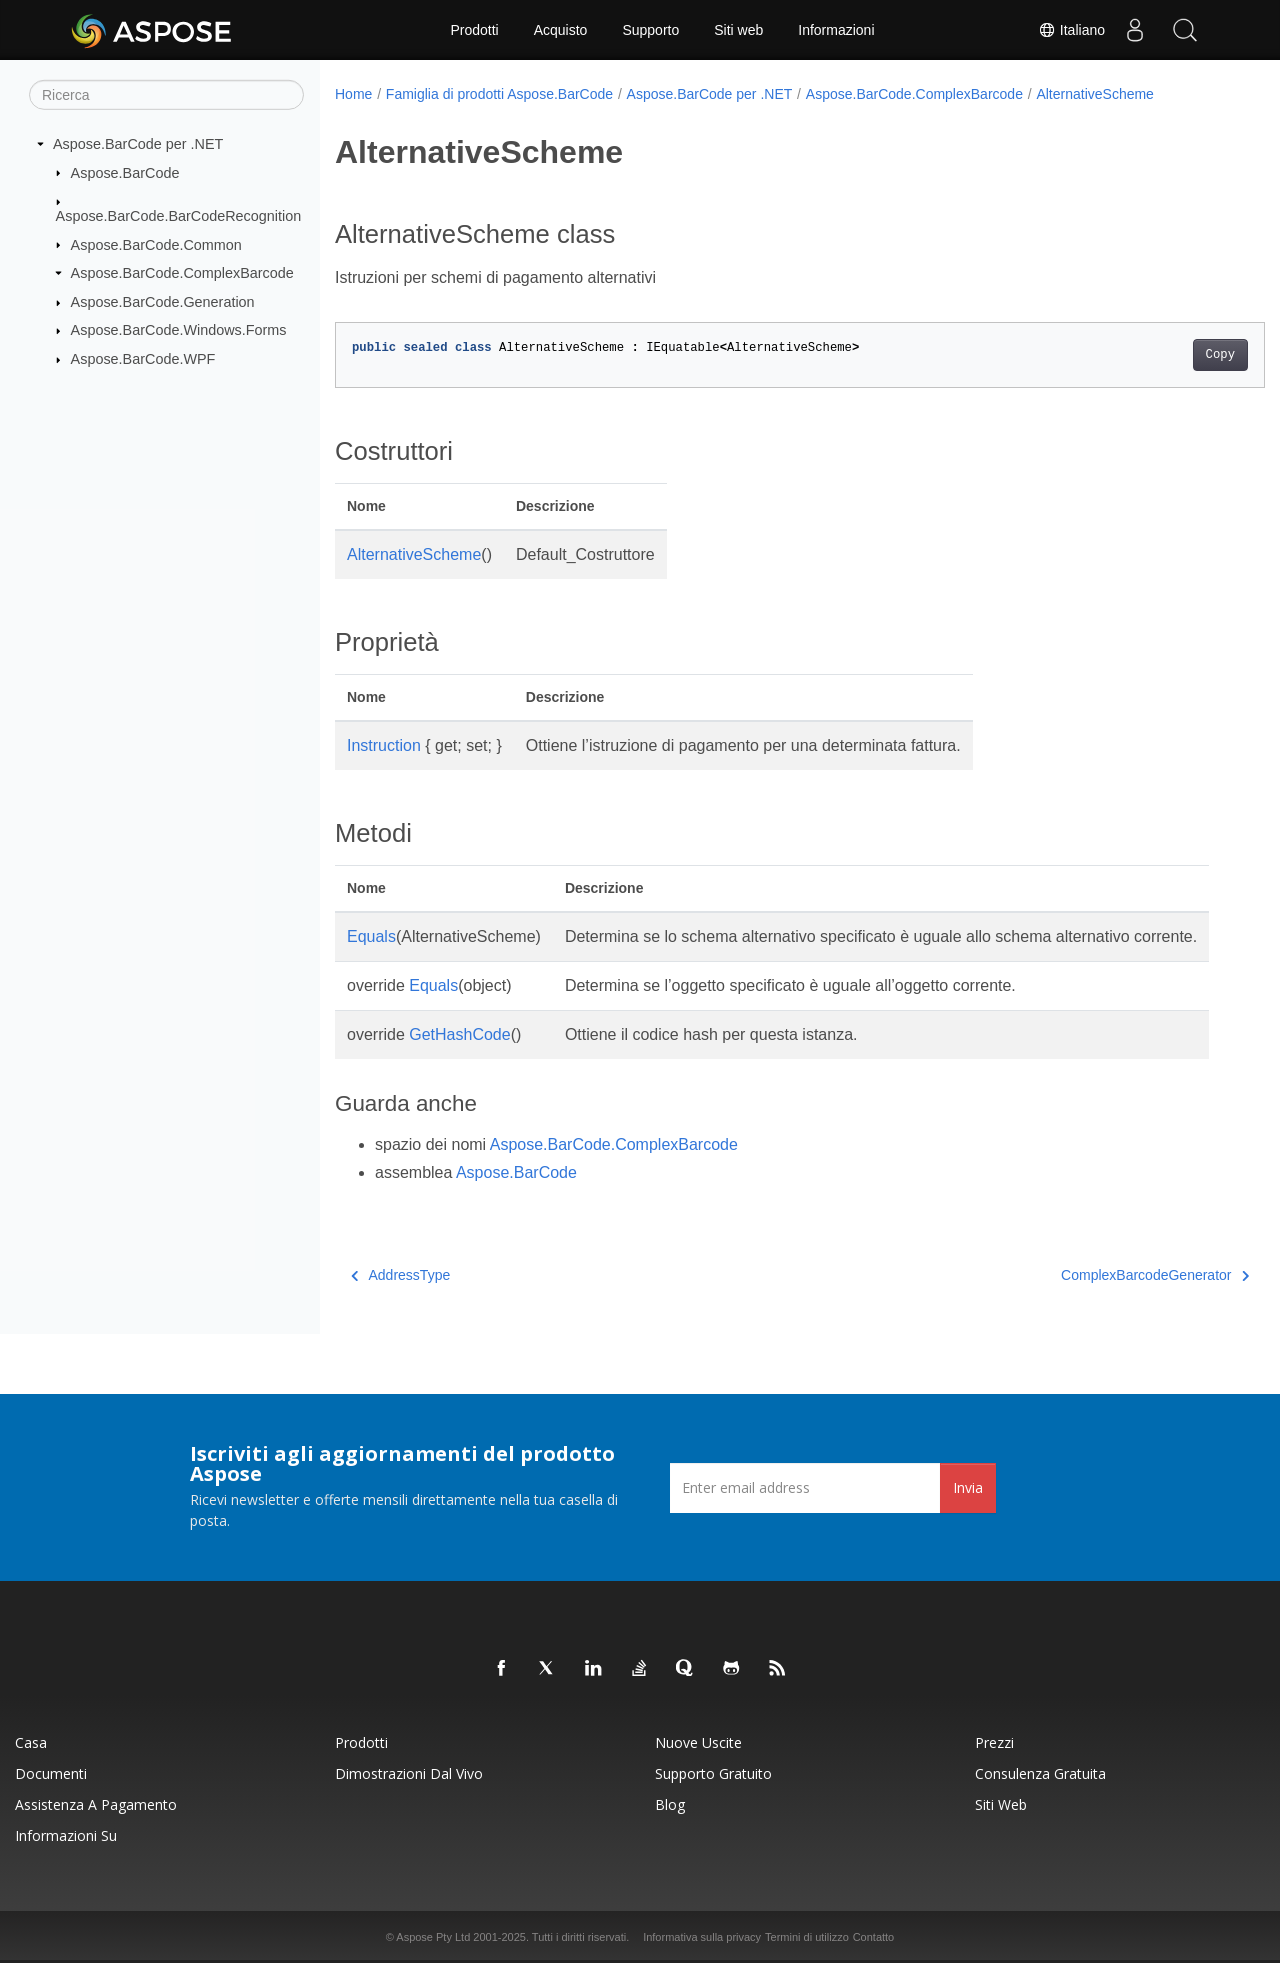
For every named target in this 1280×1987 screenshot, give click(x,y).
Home (353, 94)
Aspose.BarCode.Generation (163, 302)
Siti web (738, 30)
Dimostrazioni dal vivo (409, 1797)
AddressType (400, 1299)
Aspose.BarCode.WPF (143, 359)
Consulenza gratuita (1040, 1797)
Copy (1155, 355)
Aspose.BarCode (125, 172)
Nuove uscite (698, 1766)
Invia (968, 1511)
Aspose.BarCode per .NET (138, 144)
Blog (670, 1828)
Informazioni (836, 30)
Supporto (650, 30)
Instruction (384, 745)
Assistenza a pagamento (96, 1828)
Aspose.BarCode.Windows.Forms (179, 330)
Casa (31, 1766)
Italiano (1071, 30)
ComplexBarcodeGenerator (1091, 1299)
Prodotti (474, 30)
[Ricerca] (166, 95)
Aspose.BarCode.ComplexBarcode (182, 273)
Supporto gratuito (713, 1797)
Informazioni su (66, 1859)
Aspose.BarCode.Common (156, 244)
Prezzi (994, 1766)
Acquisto (561, 30)
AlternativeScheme (1095, 94)
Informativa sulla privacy (702, 1961)
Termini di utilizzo (807, 1961)
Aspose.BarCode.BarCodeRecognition (179, 216)
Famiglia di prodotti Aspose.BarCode (499, 94)
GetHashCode (459, 1058)
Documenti (51, 1797)
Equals (371, 936)
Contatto (874, 1961)
